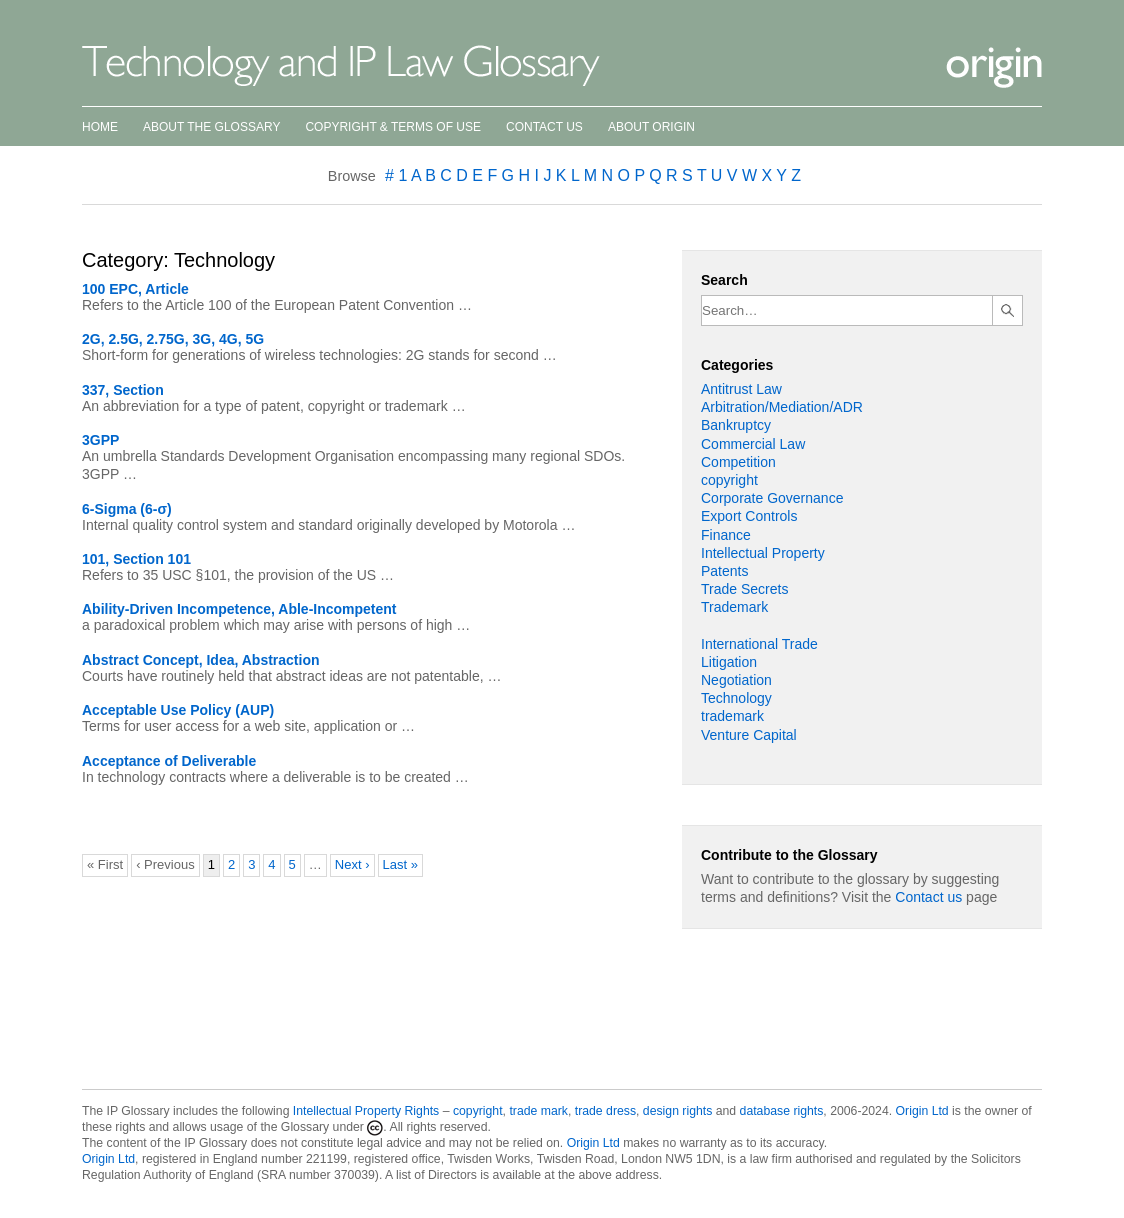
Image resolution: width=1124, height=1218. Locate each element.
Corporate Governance (772, 498)
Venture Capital (749, 735)
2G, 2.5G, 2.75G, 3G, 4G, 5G (173, 339)
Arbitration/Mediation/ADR (782, 407)
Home (100, 127)
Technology (736, 698)
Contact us (928, 897)
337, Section (123, 390)
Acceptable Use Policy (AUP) (178, 710)
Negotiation (736, 680)
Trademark (734, 607)
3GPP (100, 440)
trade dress (605, 1111)
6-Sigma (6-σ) (127, 509)
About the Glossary (211, 127)
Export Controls (749, 516)
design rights (677, 1111)
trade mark (538, 1111)
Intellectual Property (763, 553)
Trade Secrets (744, 589)
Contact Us (544, 127)
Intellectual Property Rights (366, 1111)
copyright (729, 480)
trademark (732, 716)
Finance (726, 535)
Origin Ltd (922, 1111)
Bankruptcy (736, 425)
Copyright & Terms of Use (393, 127)
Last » (400, 864)
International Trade (759, 644)
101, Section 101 (136, 559)
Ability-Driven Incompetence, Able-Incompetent (239, 609)
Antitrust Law (741, 389)
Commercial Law (753, 444)
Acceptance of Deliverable (169, 761)
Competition (738, 462)
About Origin (651, 127)
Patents (724, 571)
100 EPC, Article (135, 289)
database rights (782, 1111)
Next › (352, 864)
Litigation (729, 662)
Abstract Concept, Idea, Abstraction (201, 660)
